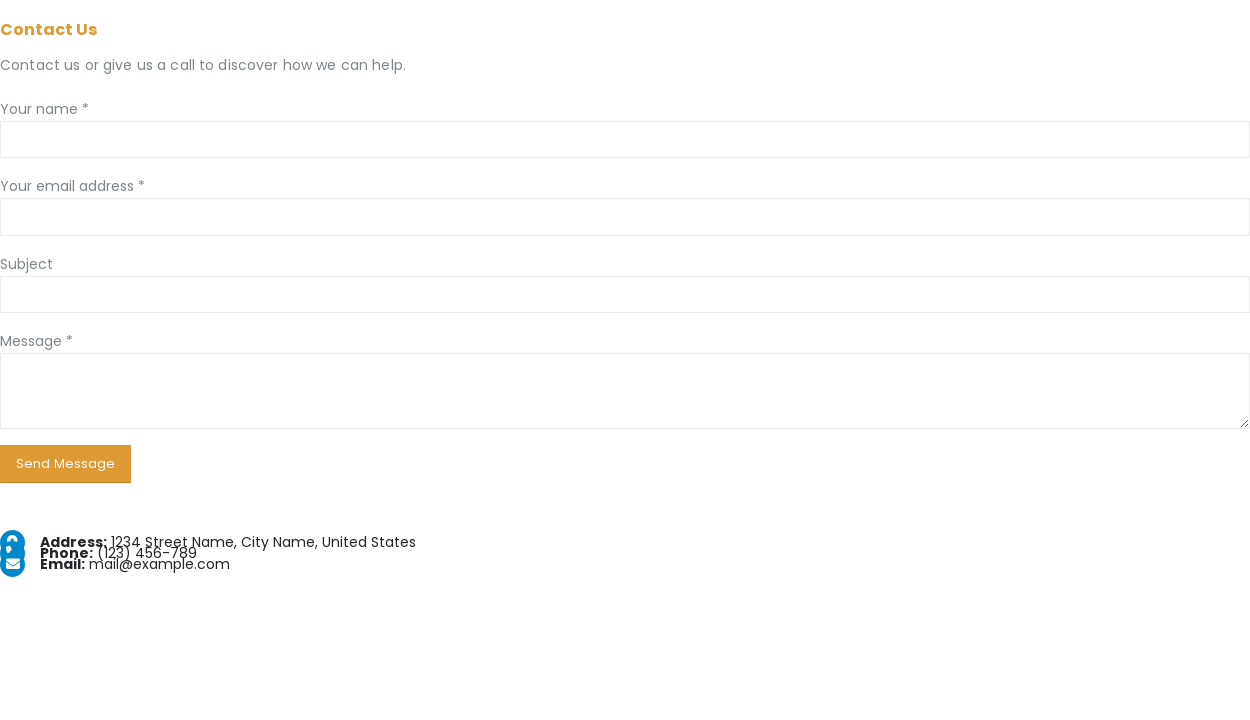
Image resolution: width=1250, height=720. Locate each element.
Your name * (44, 109)
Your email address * (72, 186)
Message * (36, 341)
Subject (26, 264)
